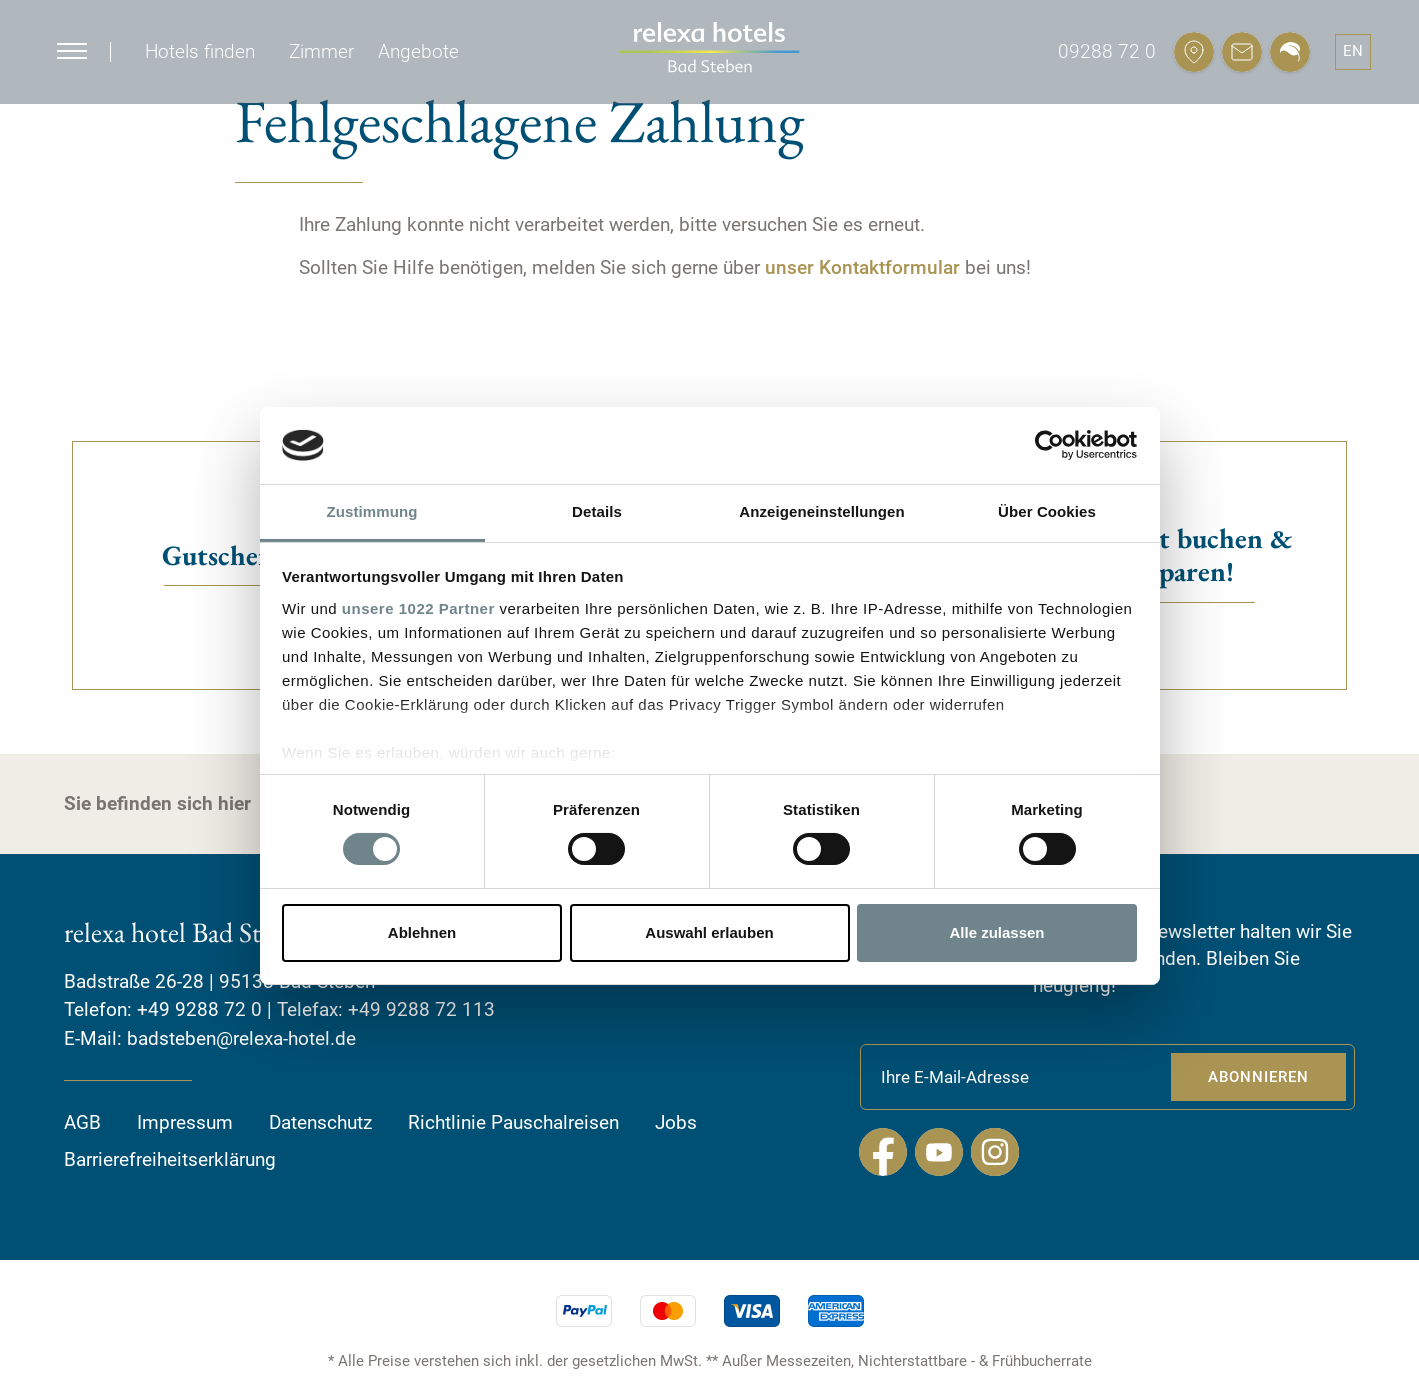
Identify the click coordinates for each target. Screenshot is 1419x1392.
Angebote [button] (418, 51)
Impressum (185, 1122)
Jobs (676, 1122)
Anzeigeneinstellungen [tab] (821, 511)
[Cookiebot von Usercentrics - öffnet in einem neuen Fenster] (1049, 445)
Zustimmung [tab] (372, 511)
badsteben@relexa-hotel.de (241, 1038)
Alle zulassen (996, 932)
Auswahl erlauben (709, 932)
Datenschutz (320, 1122)
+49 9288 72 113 (421, 1009)
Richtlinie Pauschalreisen (513, 1122)
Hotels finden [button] (200, 51)
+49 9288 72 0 (199, 1009)
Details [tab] (597, 511)
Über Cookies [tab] (1047, 511)
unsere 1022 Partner (418, 608)
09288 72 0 (1107, 51)
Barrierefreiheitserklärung (170, 1159)
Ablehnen (422, 932)
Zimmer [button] (321, 51)
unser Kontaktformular (862, 267)
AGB (82, 1122)
